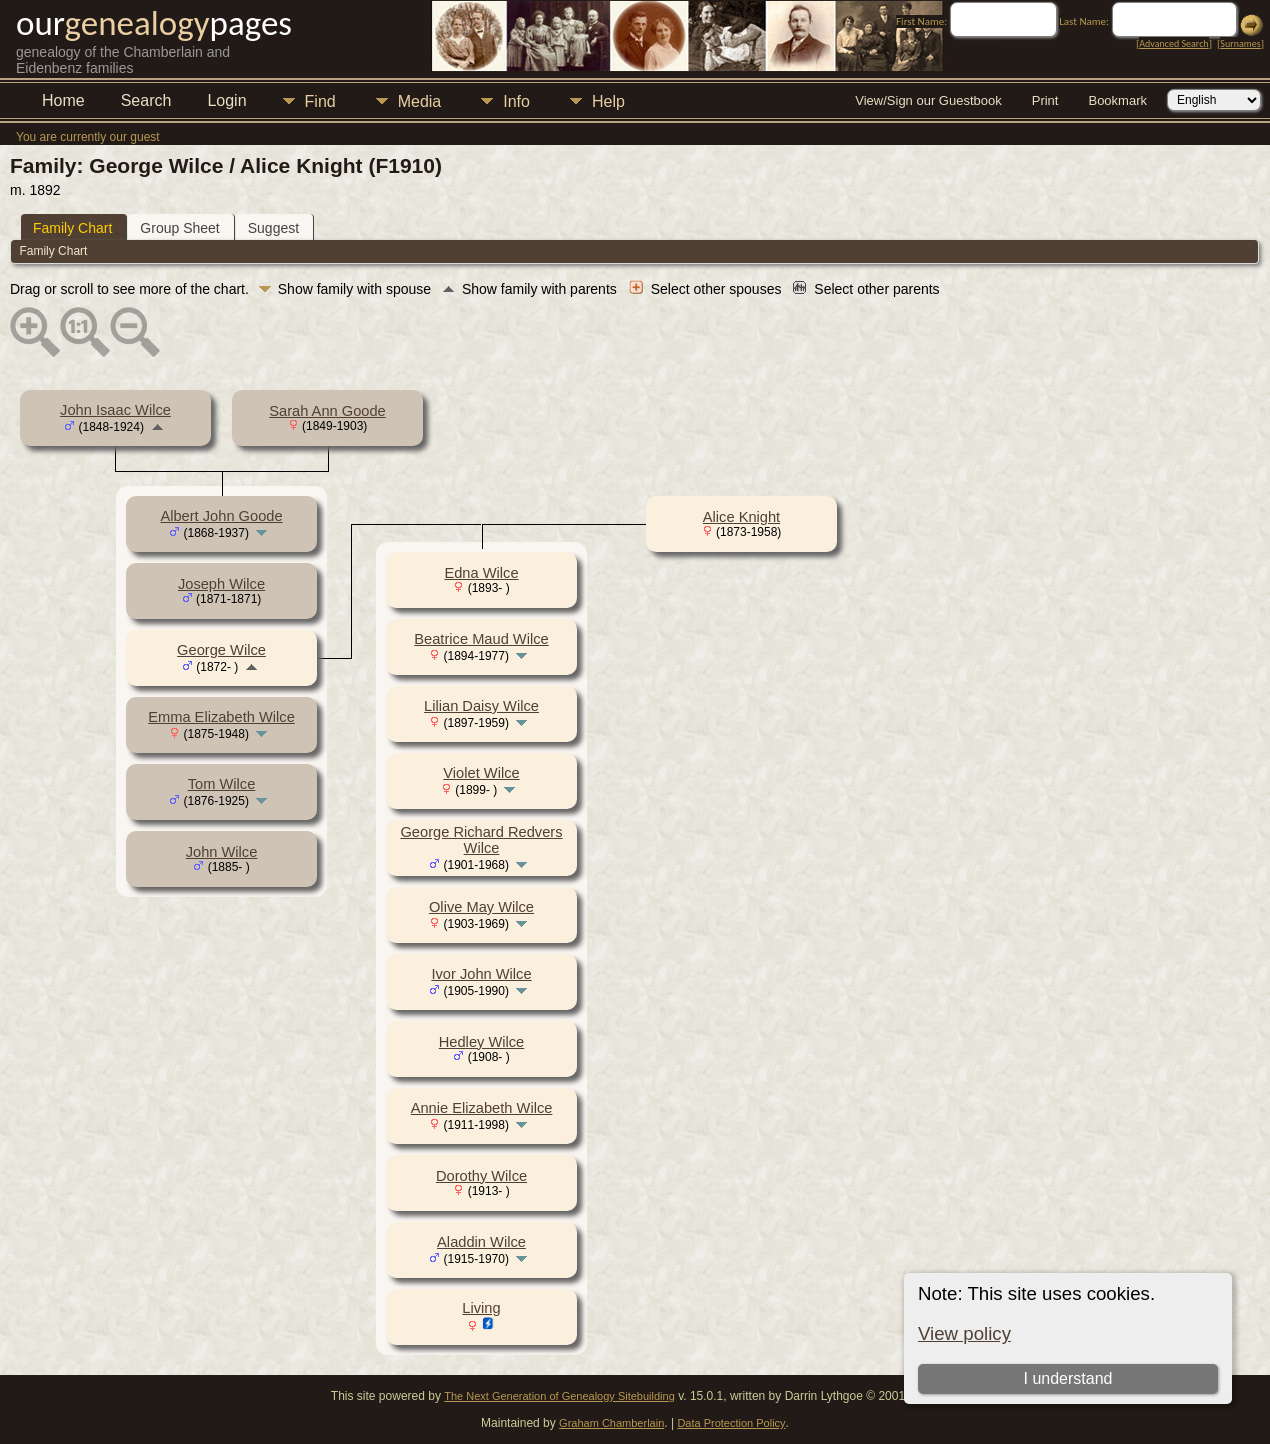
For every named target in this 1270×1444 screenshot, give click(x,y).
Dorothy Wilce (481, 1176)
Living (481, 1308)
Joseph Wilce (221, 584)
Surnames (1240, 43)
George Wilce (221, 650)
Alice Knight (741, 517)
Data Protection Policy (731, 1423)
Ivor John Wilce (481, 974)
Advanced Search (1173, 43)
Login (226, 100)
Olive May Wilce (481, 907)
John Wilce (222, 852)
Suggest (273, 228)
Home (63, 100)
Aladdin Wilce (481, 1242)
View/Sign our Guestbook (928, 100)
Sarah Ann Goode (327, 411)
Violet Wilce (481, 773)
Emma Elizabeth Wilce (221, 717)
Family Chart (72, 228)
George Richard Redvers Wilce (481, 840)
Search (146, 100)
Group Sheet (179, 228)
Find (320, 101)
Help (608, 101)
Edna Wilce (481, 573)
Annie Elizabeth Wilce (482, 1108)
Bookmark (1117, 100)
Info (516, 101)
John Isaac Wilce (115, 410)
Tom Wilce (222, 784)
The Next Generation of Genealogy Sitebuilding (559, 1396)
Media (420, 101)
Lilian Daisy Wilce (481, 706)
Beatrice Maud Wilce (481, 639)
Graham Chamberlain (611, 1423)
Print (1045, 100)
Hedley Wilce (482, 1042)
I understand (1067, 1378)
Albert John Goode (221, 516)
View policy (964, 1333)
